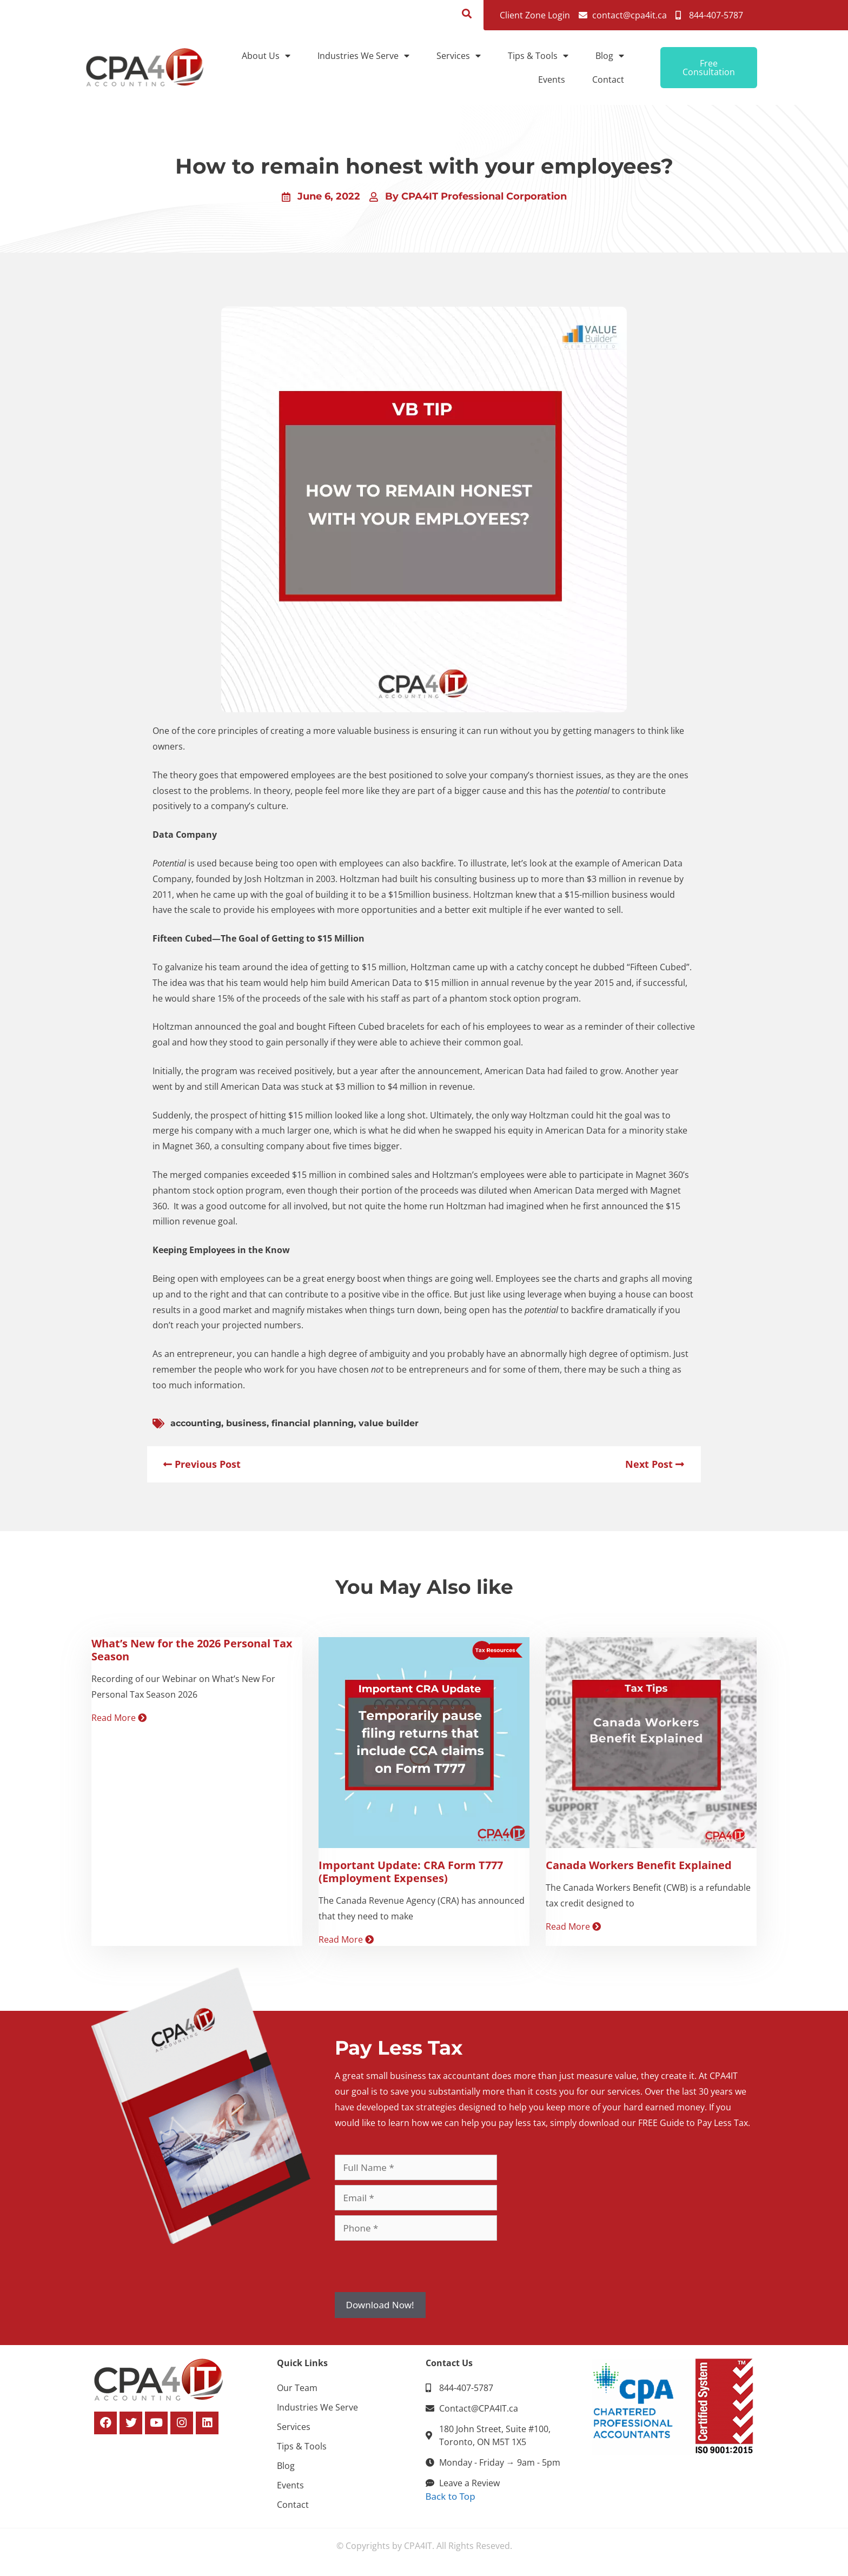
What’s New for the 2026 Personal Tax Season (192, 1650)
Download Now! (380, 2305)
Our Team (297, 2388)
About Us (266, 55)
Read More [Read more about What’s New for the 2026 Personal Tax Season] (119, 1718)
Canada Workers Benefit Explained (639, 1865)
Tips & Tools (538, 55)
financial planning (312, 1423)
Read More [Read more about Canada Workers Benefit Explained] (573, 1926)
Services (458, 55)
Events (551, 79)
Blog (609, 55)
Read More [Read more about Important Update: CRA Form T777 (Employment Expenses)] (346, 1939)
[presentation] (417, 2267)
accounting (195, 1423)
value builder (389, 1423)
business (246, 1423)
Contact (608, 79)
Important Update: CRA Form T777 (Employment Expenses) (411, 1871)
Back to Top (450, 2496)
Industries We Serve (363, 55)
